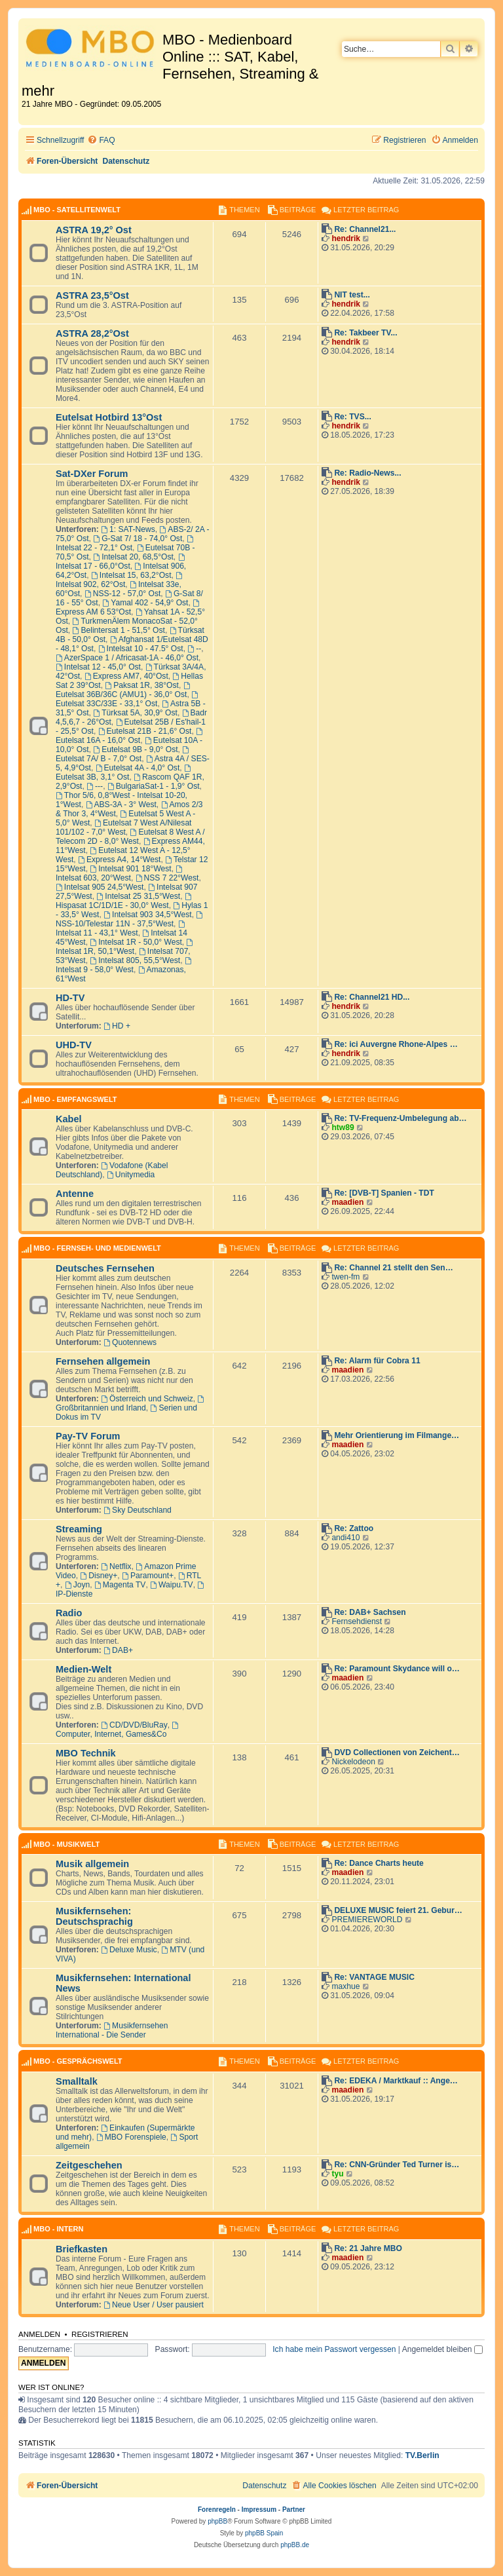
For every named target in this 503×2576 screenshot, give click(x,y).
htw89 (342, 1127)
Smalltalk (77, 2081)
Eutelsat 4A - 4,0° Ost (138, 767)
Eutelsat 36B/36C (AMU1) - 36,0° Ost (123, 690)
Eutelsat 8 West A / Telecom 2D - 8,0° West (130, 836)
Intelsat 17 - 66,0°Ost (121, 562)
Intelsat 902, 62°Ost (120, 580)
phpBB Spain (264, 2533)
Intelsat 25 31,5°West (138, 896)
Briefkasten (81, 2249)
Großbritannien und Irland (131, 1403)
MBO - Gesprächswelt (77, 2061)
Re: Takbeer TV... (365, 332)
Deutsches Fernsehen (105, 1268)
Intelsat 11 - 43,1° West (121, 929)
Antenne (75, 1193)
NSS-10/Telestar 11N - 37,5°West (130, 919)
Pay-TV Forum (88, 1436)
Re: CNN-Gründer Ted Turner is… (396, 2164)
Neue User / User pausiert (153, 2304)
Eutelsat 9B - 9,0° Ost (135, 749)
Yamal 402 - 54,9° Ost (145, 602)
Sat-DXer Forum (92, 473)
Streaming (79, 1529)
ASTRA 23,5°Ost (92, 295)
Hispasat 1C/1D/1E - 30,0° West (124, 901)
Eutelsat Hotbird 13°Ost (109, 417)
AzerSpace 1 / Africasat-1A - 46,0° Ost (127, 657)
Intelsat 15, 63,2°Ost (131, 575)
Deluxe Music (129, 1949)
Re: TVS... (352, 416)
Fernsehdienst (356, 1621)
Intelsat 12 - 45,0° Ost (98, 667)
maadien (347, 1202)
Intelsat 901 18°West (130, 868)
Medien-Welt (83, 1669)
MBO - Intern (58, 2229)
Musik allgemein (92, 1864)
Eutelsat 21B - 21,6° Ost (145, 731)
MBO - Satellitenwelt (77, 210)
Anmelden (39, 2334)
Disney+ (98, 1575)
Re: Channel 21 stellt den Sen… (393, 1267)
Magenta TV (120, 1584)
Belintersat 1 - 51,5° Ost (119, 630)
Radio (69, 1613)
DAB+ (118, 1650)
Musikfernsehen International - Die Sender (112, 2030)
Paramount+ (148, 1575)
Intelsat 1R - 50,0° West (135, 942)
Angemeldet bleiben (442, 2349)
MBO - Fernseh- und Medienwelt (97, 1248)
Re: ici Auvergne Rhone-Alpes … (395, 1044)
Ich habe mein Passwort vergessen (334, 2349)
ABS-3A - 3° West (121, 804)
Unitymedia (131, 1174)
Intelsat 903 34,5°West (147, 914)
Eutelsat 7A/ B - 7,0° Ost (123, 754)
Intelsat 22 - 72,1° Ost (125, 543)
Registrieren (99, 2334)
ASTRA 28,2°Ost (92, 333)
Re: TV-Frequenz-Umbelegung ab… (400, 1118)
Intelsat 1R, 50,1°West (125, 947)
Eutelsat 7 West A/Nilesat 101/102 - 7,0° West (123, 827)
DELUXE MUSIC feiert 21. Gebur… (398, 1910)
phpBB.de (294, 2544)
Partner (293, 2509)
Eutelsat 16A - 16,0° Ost (130, 736)
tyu (337, 2173)
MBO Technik (86, 1753)
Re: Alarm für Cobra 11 (377, 1360)
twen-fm (345, 1276)
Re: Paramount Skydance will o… (397, 1668)
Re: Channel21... (365, 229)
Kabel (69, 1119)
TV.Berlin (422, 2455)
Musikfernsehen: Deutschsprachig (94, 1916)
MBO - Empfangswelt (75, 1099)
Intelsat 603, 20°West (120, 873)
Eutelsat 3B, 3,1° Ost (124, 773)
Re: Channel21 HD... (371, 997)
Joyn (77, 1584)
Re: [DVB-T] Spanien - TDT (384, 1193)
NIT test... (351, 294)
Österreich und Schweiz (147, 1398)
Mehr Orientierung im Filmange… (396, 1435)
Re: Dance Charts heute (378, 1863)
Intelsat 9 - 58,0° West (124, 965)
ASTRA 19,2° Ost (94, 230)
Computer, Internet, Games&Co (118, 1730)
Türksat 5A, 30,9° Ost (135, 712)
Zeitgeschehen (89, 2165)
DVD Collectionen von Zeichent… (397, 1752)
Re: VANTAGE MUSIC (374, 1977)
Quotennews (130, 1342)
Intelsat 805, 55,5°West (135, 960)
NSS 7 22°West (167, 877)
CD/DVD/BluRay (134, 1725)
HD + (116, 1026)
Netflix (116, 1566)
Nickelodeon (353, 1761)
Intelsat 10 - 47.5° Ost (140, 648)
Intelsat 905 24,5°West (99, 887)
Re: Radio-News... (367, 473)
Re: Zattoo (353, 1528)
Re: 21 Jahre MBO (368, 2248)
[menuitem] (101, 140)
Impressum (259, 2509)
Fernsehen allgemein (103, 1361)
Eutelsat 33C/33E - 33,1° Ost (128, 699)
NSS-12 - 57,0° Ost (122, 593)
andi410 (345, 1537)
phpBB (217, 2521)
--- (94, 786)
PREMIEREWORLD (366, 1919)
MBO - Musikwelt (66, 1844)
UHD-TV (74, 1045)
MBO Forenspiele (131, 2137)
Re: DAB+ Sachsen (369, 1612)
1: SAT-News (128, 529)
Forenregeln (217, 2509)
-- (194, 648)
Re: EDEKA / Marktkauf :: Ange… (396, 2080)
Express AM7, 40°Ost (126, 676)
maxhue (345, 1986)
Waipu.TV (171, 1584)
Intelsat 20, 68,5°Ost (133, 556)
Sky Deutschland (137, 1510)
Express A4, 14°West (119, 859)
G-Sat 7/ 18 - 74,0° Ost (137, 538)
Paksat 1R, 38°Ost (141, 685)
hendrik (345, 238)
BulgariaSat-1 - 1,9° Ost (153, 786)
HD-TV (70, 998)
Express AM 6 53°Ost (128, 607)
